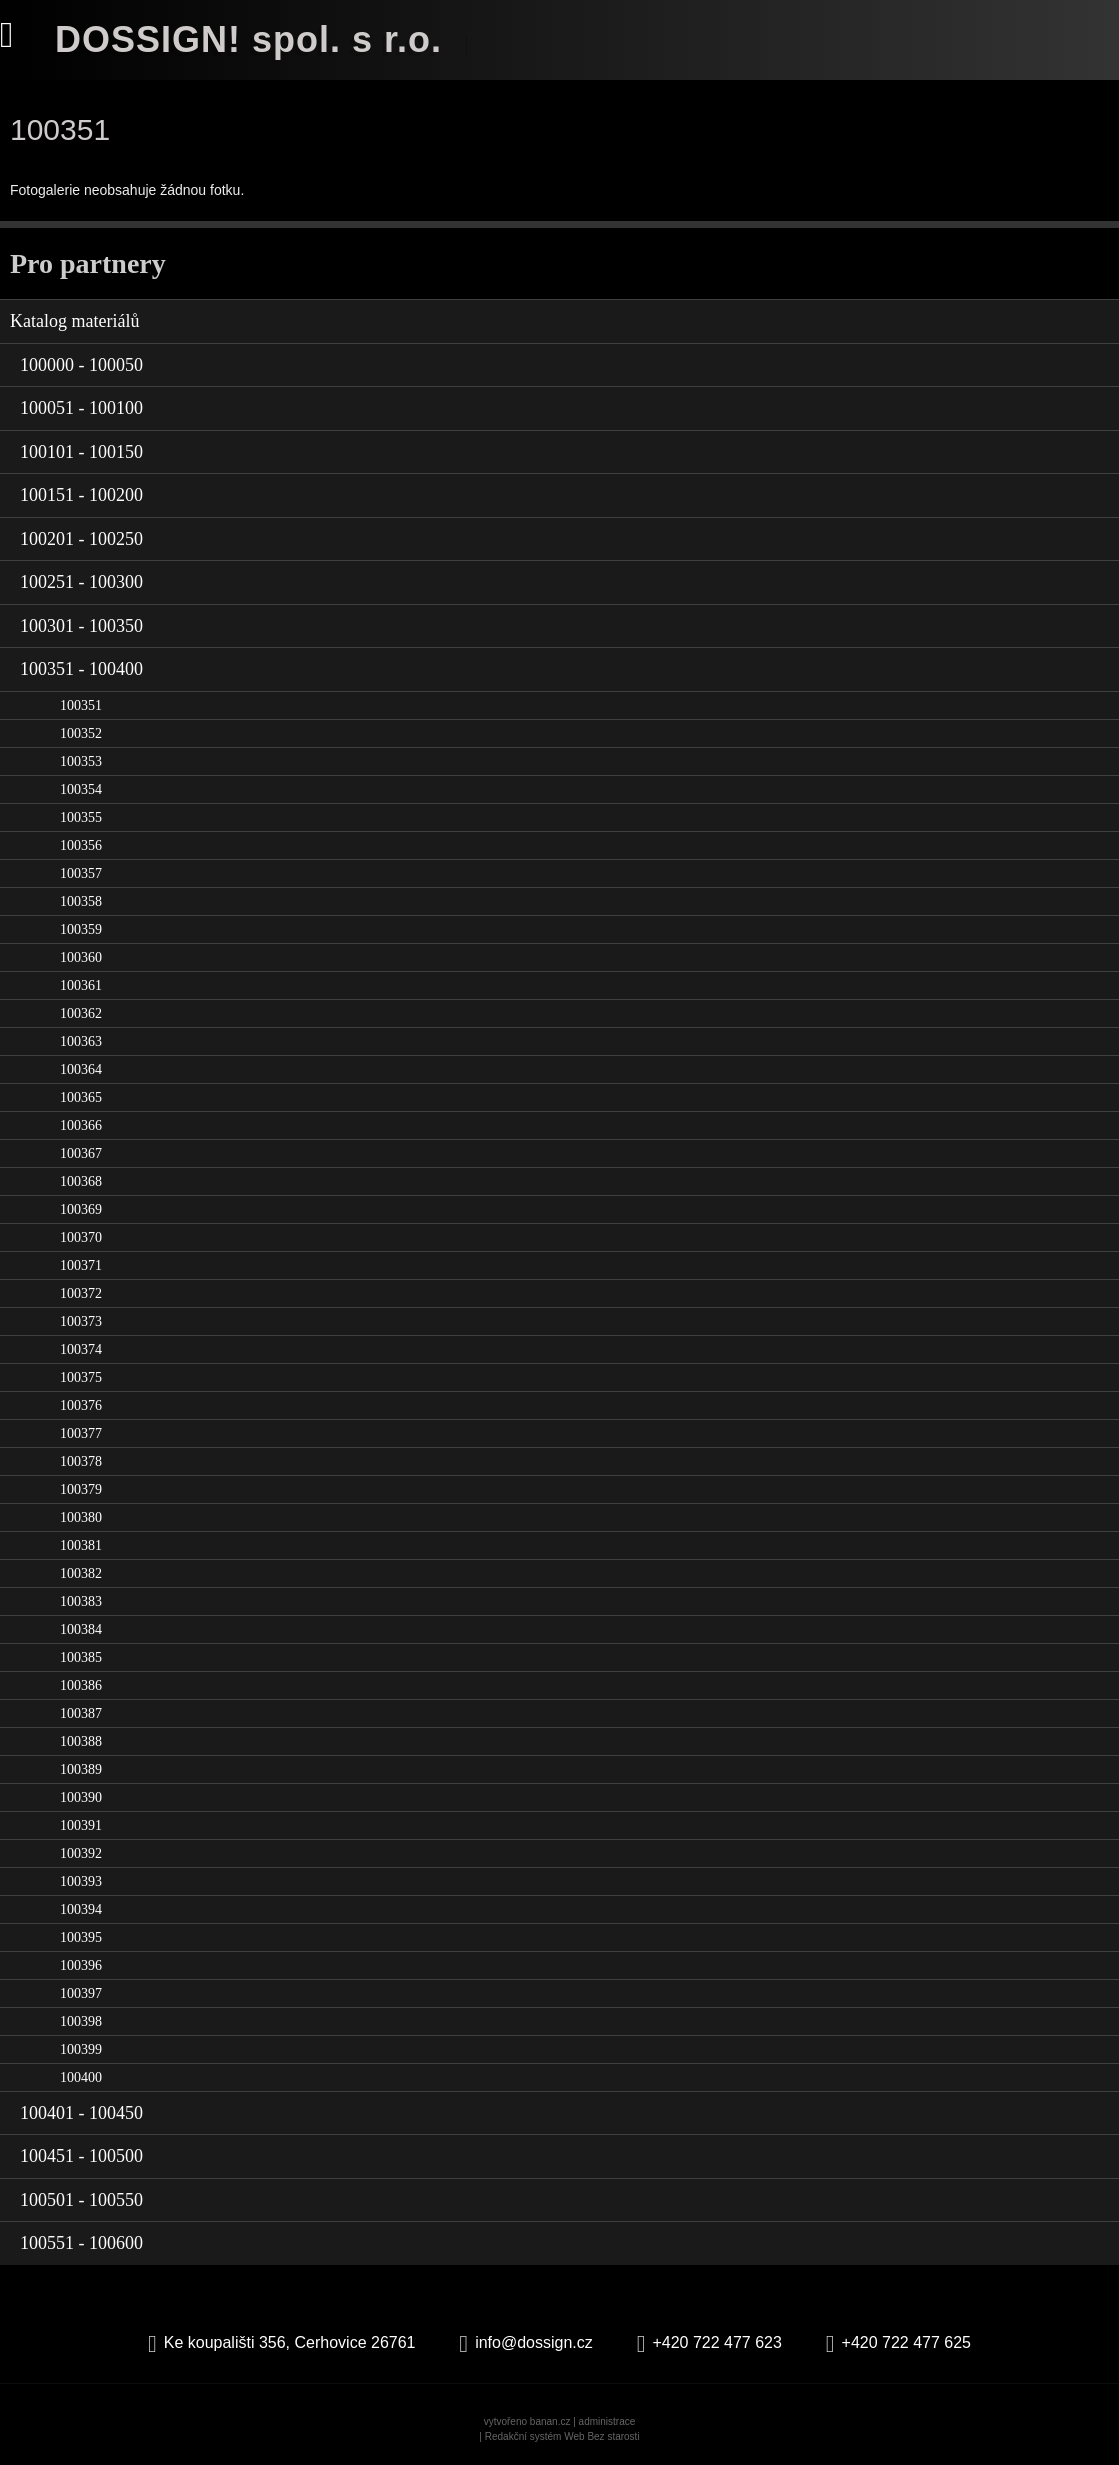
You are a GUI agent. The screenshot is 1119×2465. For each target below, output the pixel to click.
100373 (81, 1321)
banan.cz (550, 2421)
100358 (81, 901)
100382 (81, 1573)
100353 (81, 761)
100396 (81, 1965)
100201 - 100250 (81, 539)
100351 (81, 705)
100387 (81, 1713)
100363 (81, 1041)
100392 (81, 1853)
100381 (81, 1545)
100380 (81, 1517)
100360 (81, 957)
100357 (81, 873)
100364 (81, 1069)
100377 (81, 1433)
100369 (81, 1209)
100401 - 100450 (81, 2113)
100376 (81, 1405)
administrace (607, 2421)
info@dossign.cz (534, 2342)
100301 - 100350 (81, 626)
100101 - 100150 (81, 452)
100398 (81, 2021)
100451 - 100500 (81, 2156)
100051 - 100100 (81, 408)
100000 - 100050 (81, 365)
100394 (81, 1909)
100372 (81, 1293)
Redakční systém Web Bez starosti (562, 2436)
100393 (81, 1881)
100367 (81, 1153)
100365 (81, 1097)
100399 (81, 2049)
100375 (81, 1377)
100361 (81, 985)
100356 (81, 845)
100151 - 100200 (81, 495)
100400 (81, 2077)
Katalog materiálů (74, 321)
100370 (81, 1237)
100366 (81, 1125)
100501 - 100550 (81, 2200)
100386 (81, 1685)
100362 (81, 1013)
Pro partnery (88, 263)
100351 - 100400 (81, 669)
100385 (81, 1657)
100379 (81, 1489)
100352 (81, 733)
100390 (81, 1797)
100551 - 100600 (81, 2243)
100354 (81, 789)
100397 (81, 1993)
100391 (81, 1825)
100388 (81, 1741)
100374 (81, 1349)
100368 (81, 1181)
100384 (81, 1629)
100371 (81, 1265)
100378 (81, 1461)
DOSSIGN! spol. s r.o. (248, 39)
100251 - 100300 (81, 582)
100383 (81, 1601)
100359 (81, 929)
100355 (81, 817)
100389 (81, 1769)
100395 (81, 1937)
